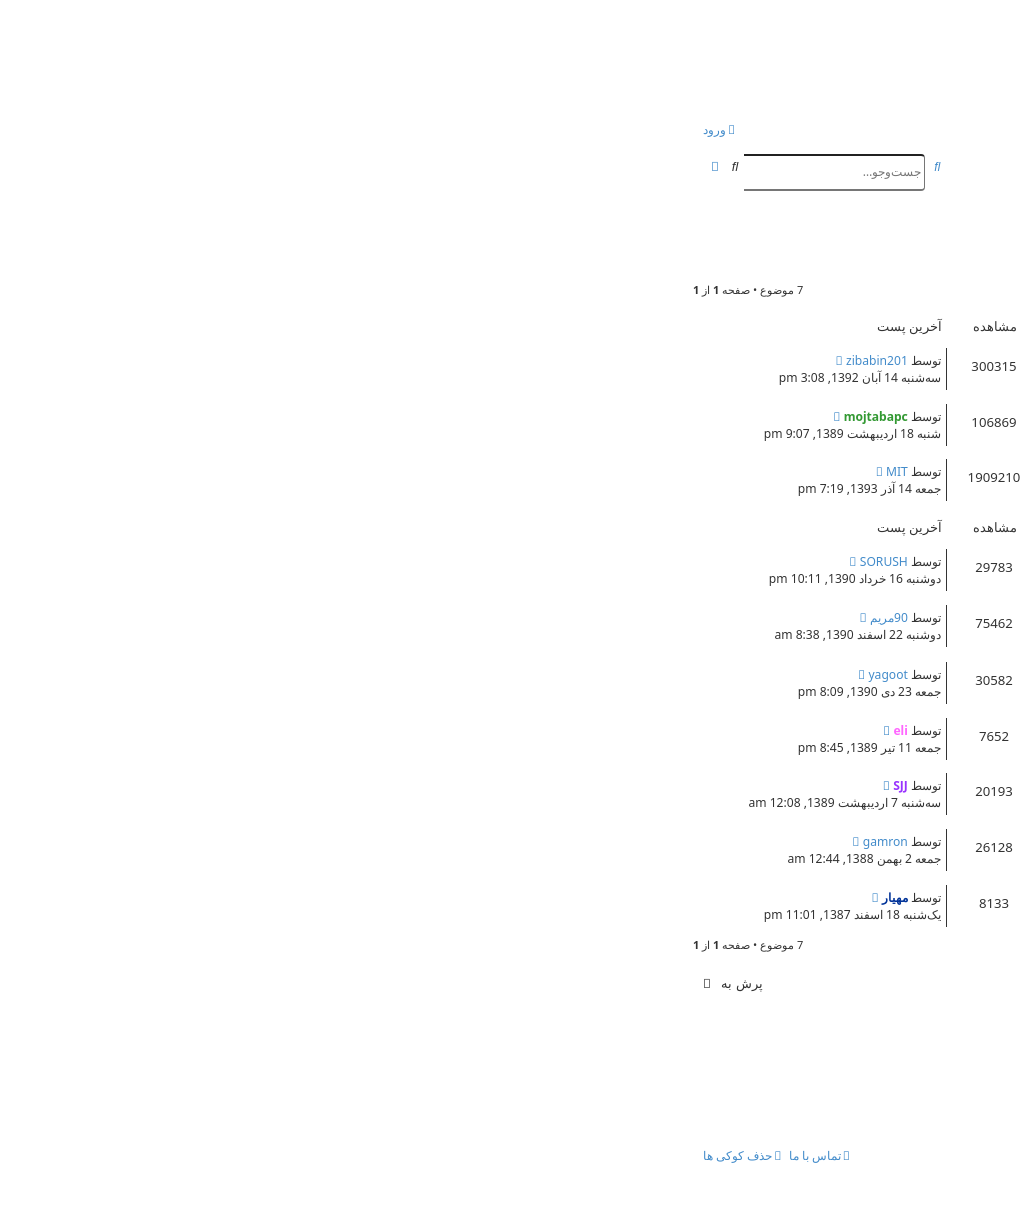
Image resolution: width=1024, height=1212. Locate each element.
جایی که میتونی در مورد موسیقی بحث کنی (814, 615)
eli (928, 255)
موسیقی (958, 229)
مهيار (902, 801)
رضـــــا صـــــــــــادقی (879, 559)
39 (549, 494)
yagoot (221, 674)
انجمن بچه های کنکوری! (816, 53)
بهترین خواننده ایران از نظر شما (849, 672)
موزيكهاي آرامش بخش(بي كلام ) (847, 783)
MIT (231, 471)
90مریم (223, 617)
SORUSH (218, 561)
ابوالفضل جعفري (874, 746)
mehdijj (893, 690)
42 (485, 494)
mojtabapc (883, 432)
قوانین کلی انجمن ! (889, 414)
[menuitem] (902, 130)
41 (506, 494)
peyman (890, 376)
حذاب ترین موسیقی (885, 728)
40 (528, 494)
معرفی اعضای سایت (882, 469)
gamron (219, 841)
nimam (895, 857)
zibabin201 (211, 360)
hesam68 (876, 633)
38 (571, 494)
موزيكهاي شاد (904, 895)
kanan (897, 913)
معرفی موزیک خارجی (881, 839)
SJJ (234, 785)
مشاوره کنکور (636, 376)
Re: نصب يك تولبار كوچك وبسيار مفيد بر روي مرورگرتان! (771, 358)
